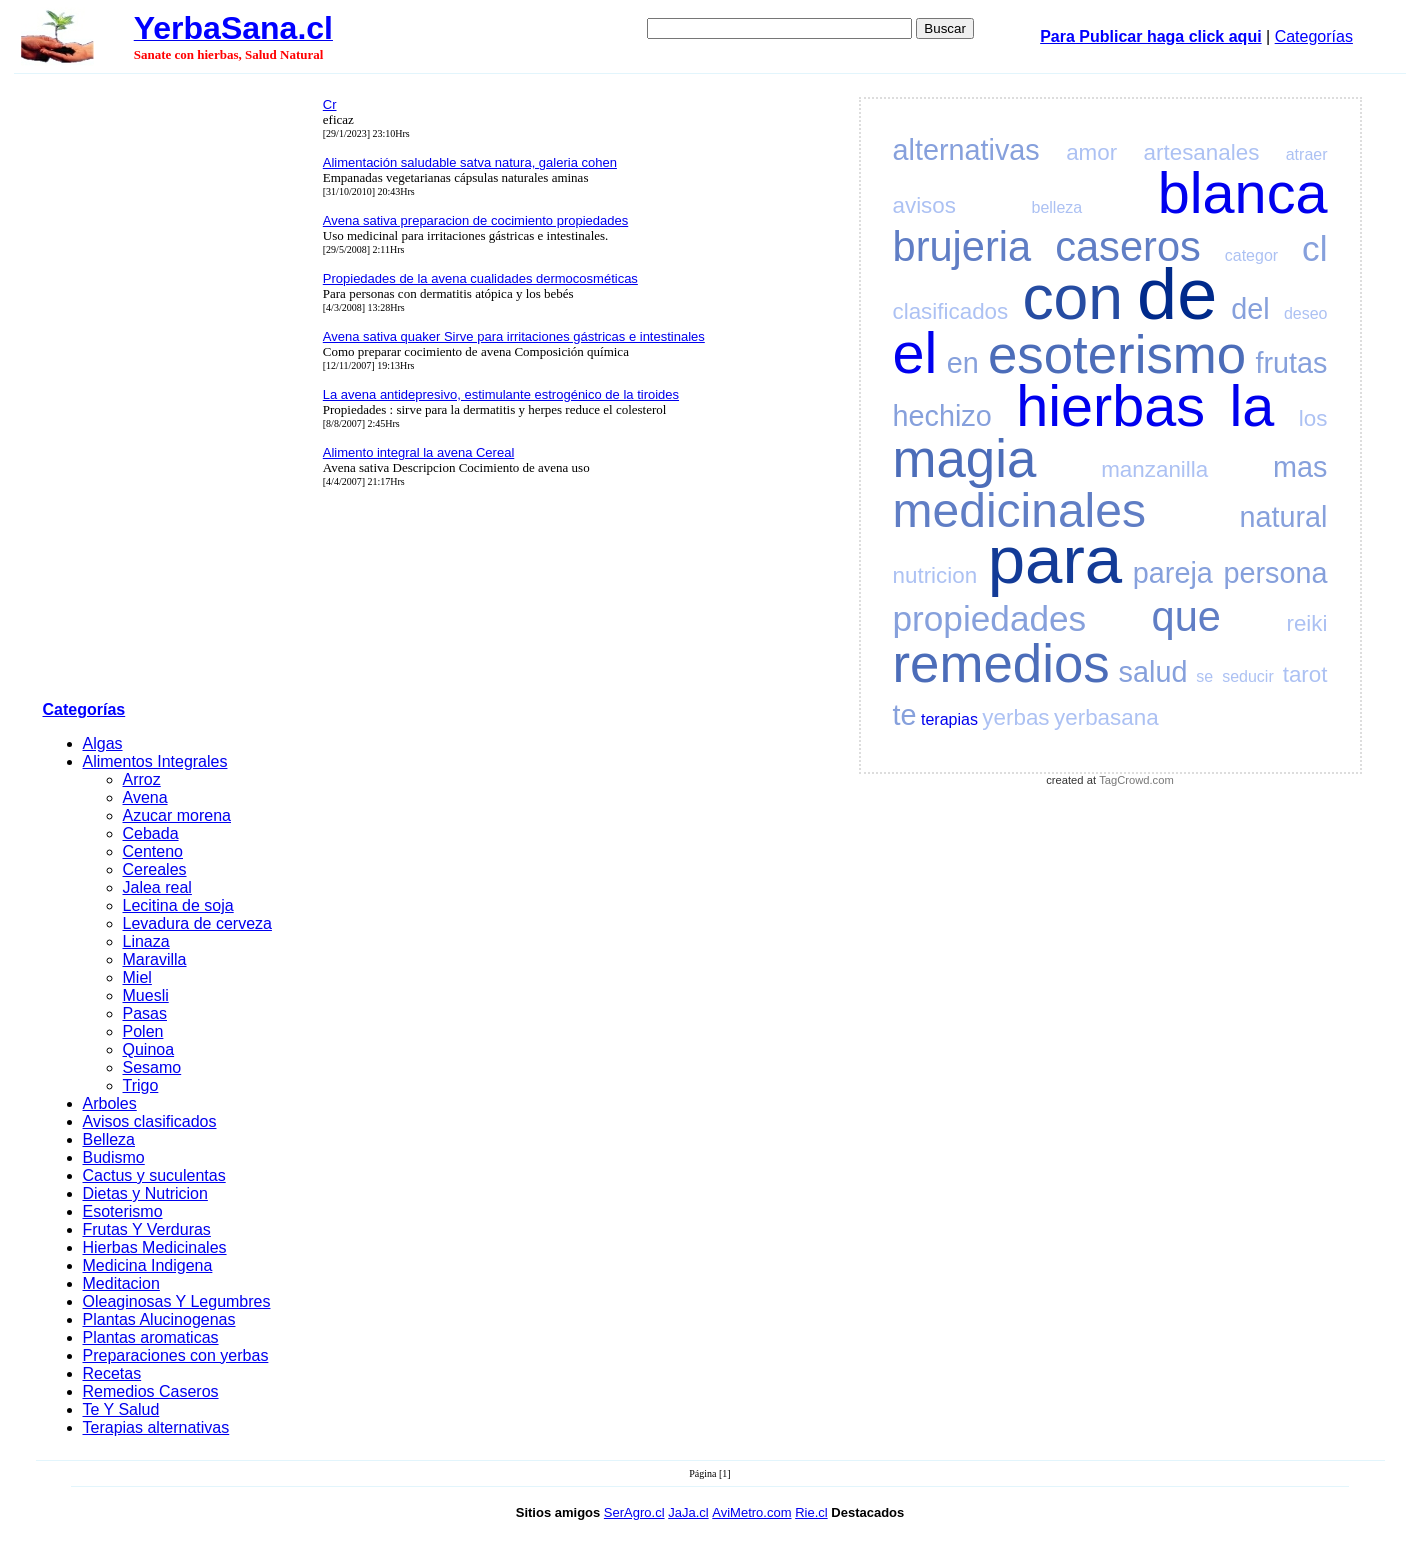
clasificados (951, 311)
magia (965, 458)
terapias (949, 719)
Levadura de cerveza (197, 923)
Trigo (141, 1085)
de (1177, 294)
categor (1251, 255)
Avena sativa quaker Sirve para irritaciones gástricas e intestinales (514, 336)
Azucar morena (177, 815)
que (1186, 616)
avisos (924, 205)
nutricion (935, 575)
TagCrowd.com (1136, 780)
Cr (330, 104)
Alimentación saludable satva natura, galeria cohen (470, 162)
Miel (137, 977)
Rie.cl (811, 1512)
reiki (1306, 623)
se (1204, 676)
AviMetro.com (751, 1512)
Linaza (146, 941)
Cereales (155, 869)
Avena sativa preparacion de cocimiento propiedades (475, 220)
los (1313, 418)
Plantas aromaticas (151, 1337)
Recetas (112, 1373)
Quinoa (149, 1049)
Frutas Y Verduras (147, 1229)
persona (1275, 573)
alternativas (966, 150)
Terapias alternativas (156, 1427)
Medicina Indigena (148, 1265)
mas (1300, 467)
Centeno (153, 851)
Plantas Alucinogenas (159, 1319)
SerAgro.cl (634, 1512)
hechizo (942, 416)
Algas (103, 743)
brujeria (962, 246)
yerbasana (1106, 717)
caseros (1128, 246)
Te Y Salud (121, 1409)
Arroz (142, 779)
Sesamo (152, 1067)
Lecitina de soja (178, 905)
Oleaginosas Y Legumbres (177, 1301)
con (1072, 297)
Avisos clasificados (150, 1121)
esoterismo (1117, 354)
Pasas (145, 1013)
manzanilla (1154, 469)
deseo (1306, 313)
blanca (1243, 193)
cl (1314, 248)
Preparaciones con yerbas (176, 1355)
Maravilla (155, 959)
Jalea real (157, 887)
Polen (143, 1031)
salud (1153, 672)
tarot (1305, 674)
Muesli (146, 995)
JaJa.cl (688, 1512)
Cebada (151, 833)
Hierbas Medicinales (155, 1247)
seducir (1248, 676)
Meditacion (121, 1283)
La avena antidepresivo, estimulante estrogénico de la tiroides (501, 394)
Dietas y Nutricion (145, 1193)
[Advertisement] (177, 391)
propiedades (990, 618)
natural (1283, 517)
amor (1091, 152)
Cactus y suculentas (154, 1175)
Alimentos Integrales (155, 761)
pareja (1173, 573)
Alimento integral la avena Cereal (419, 452)
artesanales (1202, 152)
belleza (1057, 207)
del (1250, 309)
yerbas (1015, 717)
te (905, 715)
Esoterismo (123, 1211)
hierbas (1110, 406)
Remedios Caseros (151, 1391)
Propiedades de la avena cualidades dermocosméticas (480, 278)
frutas (1291, 363)
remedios (1001, 663)
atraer (1307, 154)
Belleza (109, 1139)
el (915, 353)
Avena (145, 797)
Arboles (110, 1103)
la (1252, 406)
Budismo (114, 1157)
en (963, 363)
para (1055, 559)
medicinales (1019, 510)
